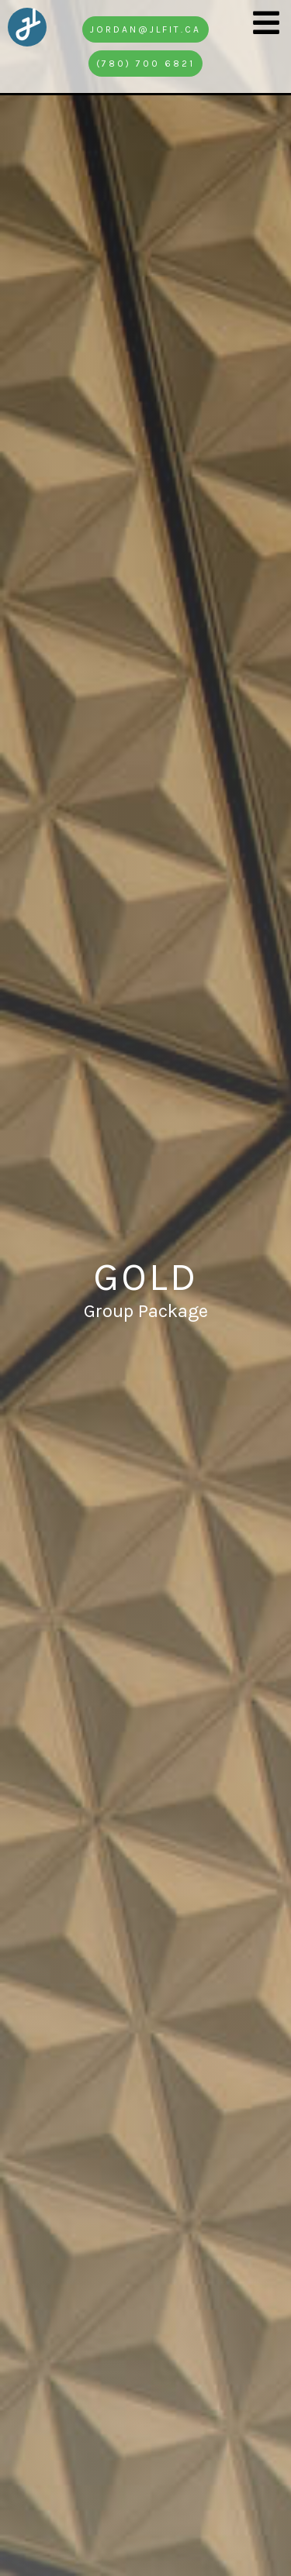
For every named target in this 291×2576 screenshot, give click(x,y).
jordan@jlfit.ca (145, 29)
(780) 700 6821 (145, 63)
